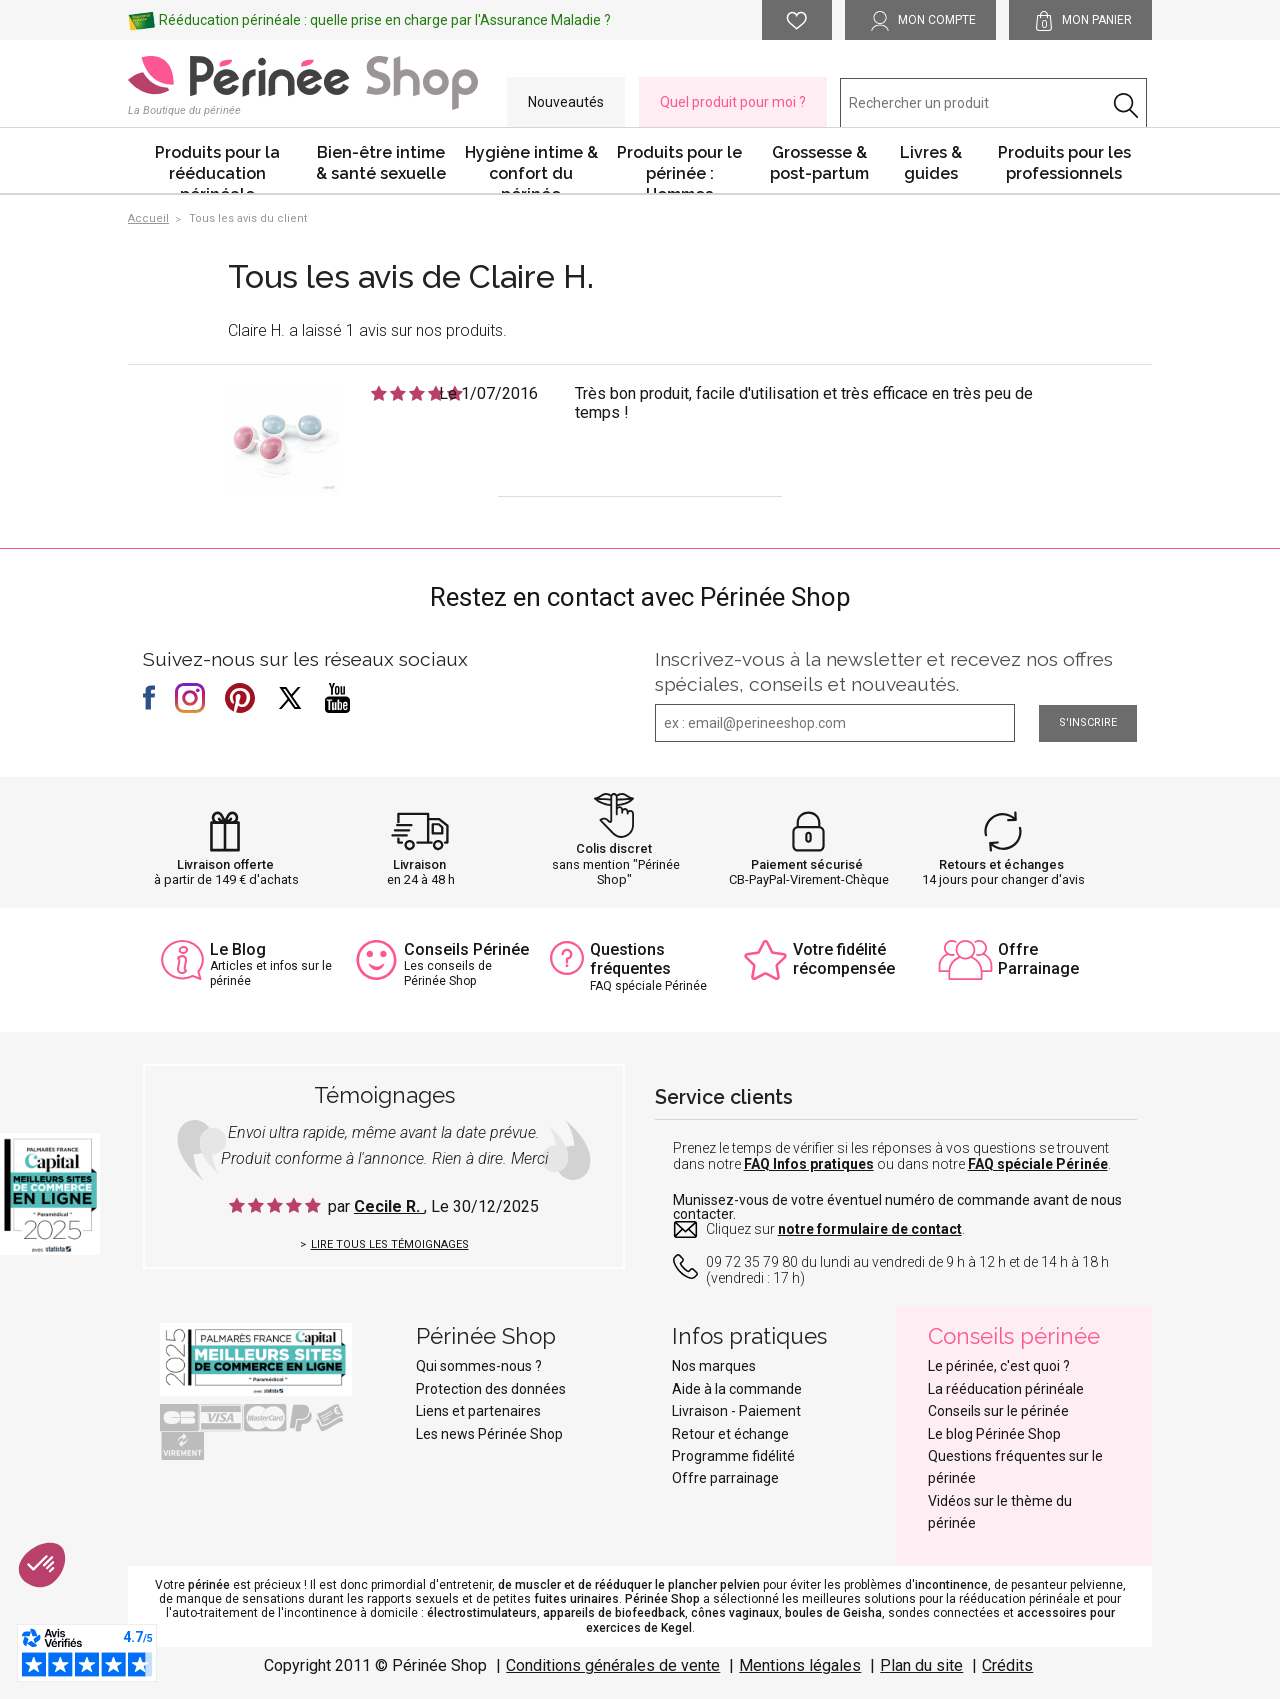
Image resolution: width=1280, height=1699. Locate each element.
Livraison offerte (225, 864)
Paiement (770, 1411)
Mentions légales (800, 1665)
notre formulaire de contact (870, 1229)
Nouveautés (566, 102)
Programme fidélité (733, 1456)
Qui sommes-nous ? (479, 1366)
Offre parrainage (725, 1478)
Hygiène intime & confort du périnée (531, 168)
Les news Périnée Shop (489, 1434)
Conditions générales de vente (613, 1665)
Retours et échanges (1001, 864)
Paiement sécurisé (807, 864)
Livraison (419, 864)
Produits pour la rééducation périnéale (217, 168)
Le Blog (238, 949)
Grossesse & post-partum (819, 163)
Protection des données (491, 1389)
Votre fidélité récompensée (844, 959)
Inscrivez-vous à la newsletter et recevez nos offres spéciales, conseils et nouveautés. (884, 671)
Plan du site (921, 1665)
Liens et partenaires (478, 1411)
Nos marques (714, 1366)
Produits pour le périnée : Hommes (679, 168)
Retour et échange (730, 1434)
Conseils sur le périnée (998, 1411)
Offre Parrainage (1038, 959)
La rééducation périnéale (1006, 1389)
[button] (42, 1565)
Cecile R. (389, 1206)
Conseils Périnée (466, 949)
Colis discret (614, 848)
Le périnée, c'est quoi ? (999, 1366)
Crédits (1007, 1665)
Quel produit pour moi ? (733, 102)
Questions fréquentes (630, 959)
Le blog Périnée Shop (994, 1434)
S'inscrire (1088, 722)
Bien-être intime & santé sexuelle (381, 163)
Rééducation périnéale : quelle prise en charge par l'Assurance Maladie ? (385, 20)
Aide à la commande (737, 1389)
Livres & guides (931, 163)
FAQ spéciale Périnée (1038, 1164)
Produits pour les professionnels (1064, 163)
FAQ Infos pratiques (809, 1164)
